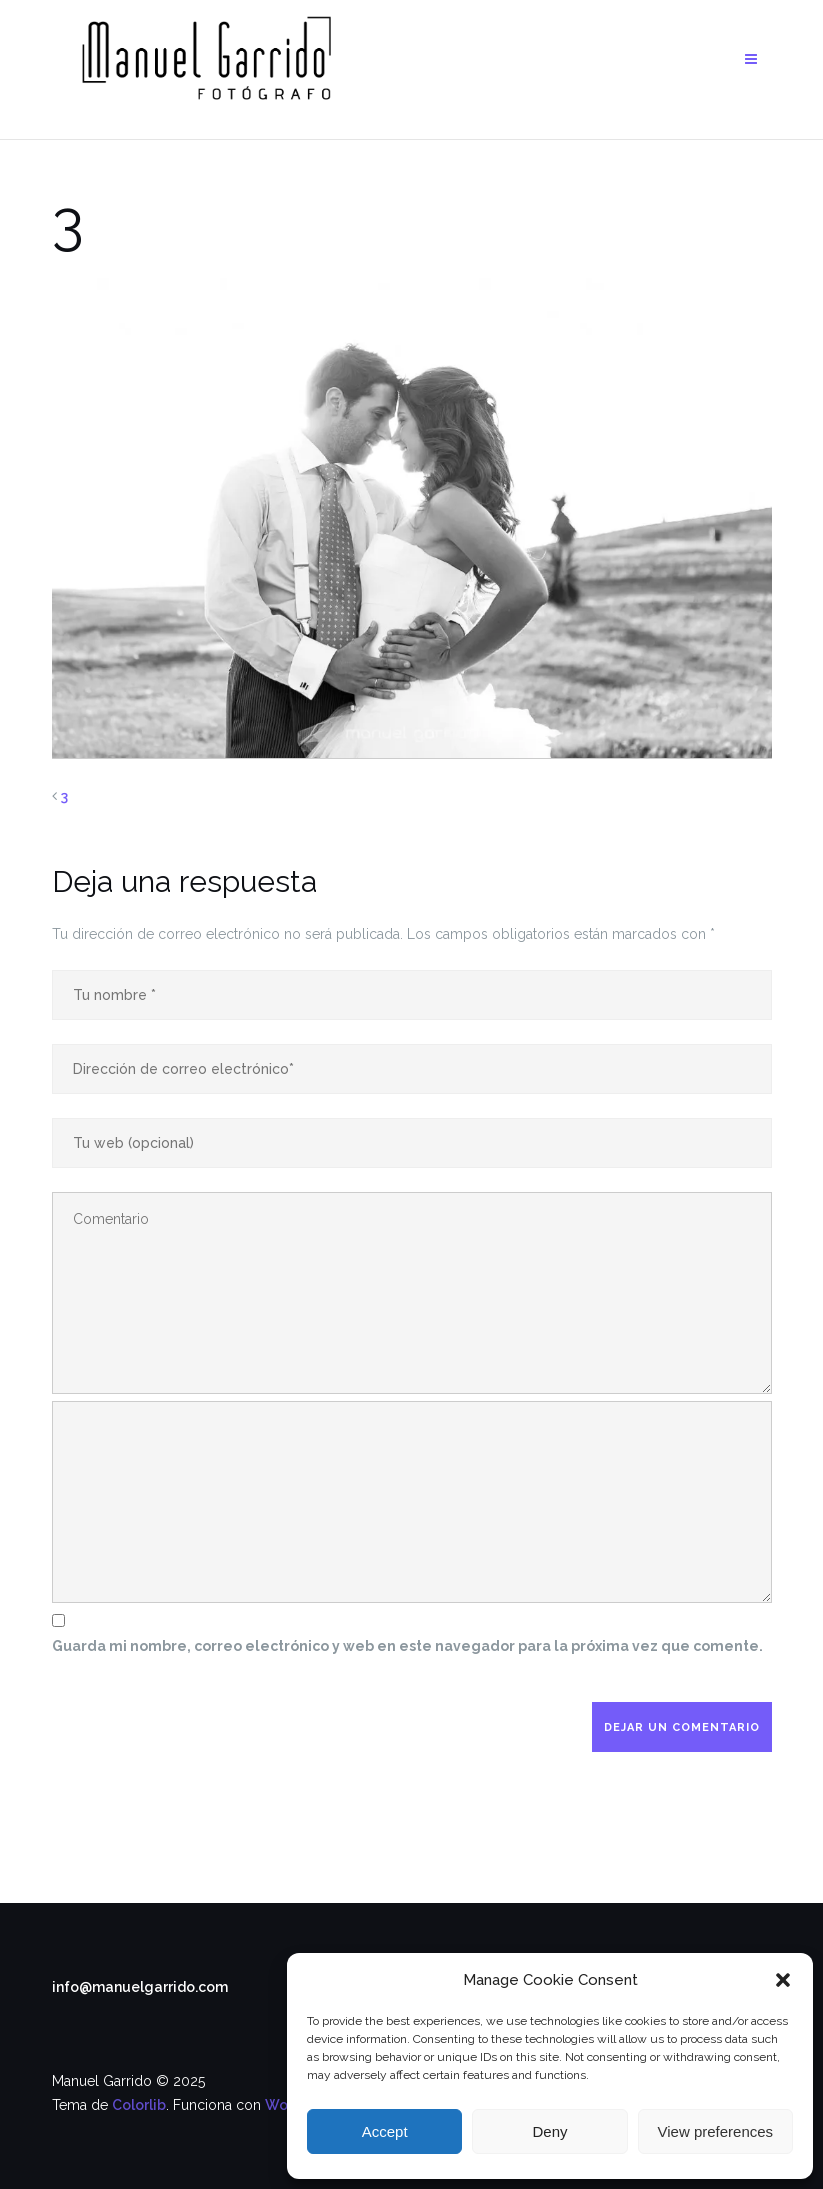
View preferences (716, 2131)
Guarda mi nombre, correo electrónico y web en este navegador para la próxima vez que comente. (407, 1646)
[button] (783, 1980)
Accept (385, 2131)
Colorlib (139, 2105)
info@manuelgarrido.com (140, 1987)
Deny (549, 2131)
